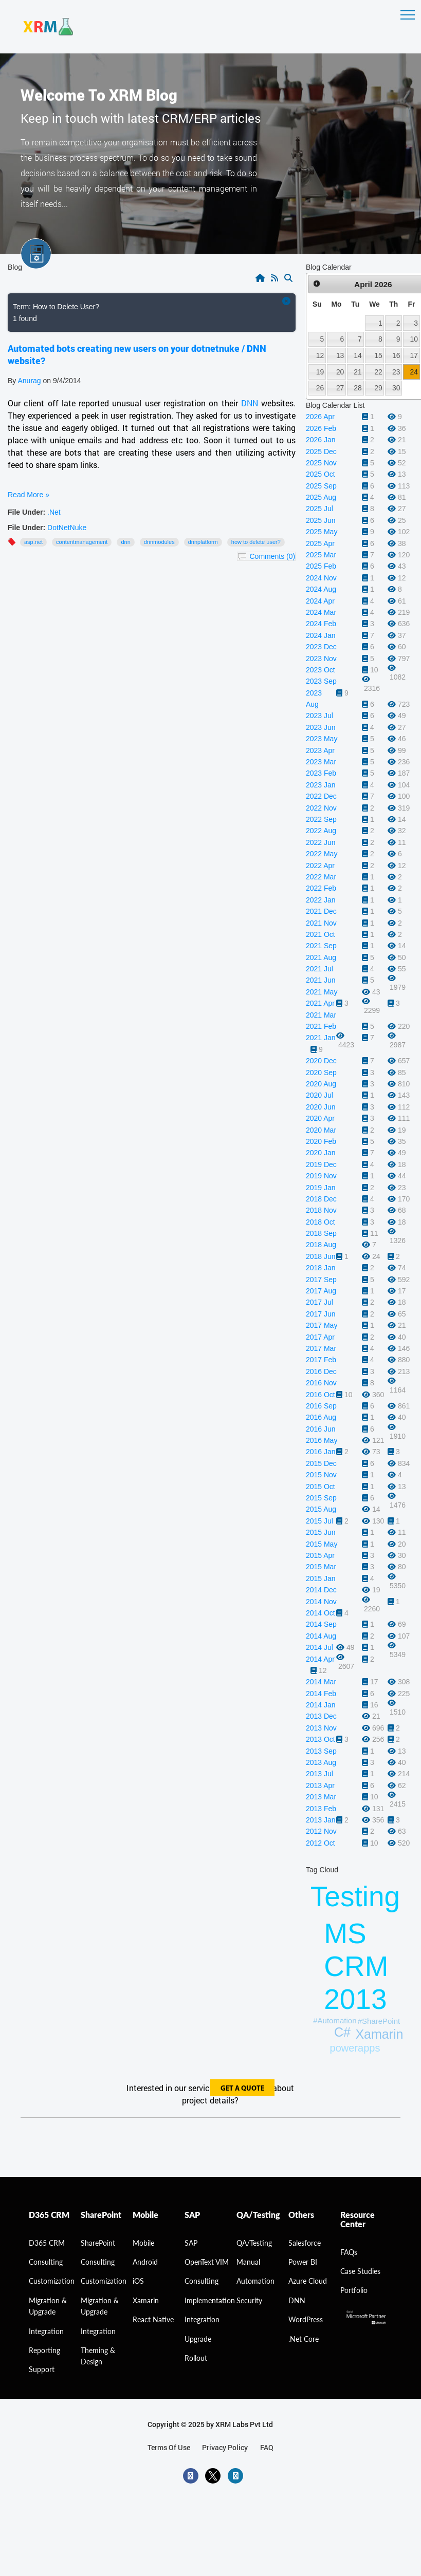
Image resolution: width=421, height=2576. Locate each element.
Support (41, 2369)
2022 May (321, 854)
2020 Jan (321, 1153)
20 (340, 372)
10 (414, 339)
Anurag (29, 381)
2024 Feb (321, 623)
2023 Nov (321, 658)
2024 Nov (321, 578)
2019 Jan (321, 1187)
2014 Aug (321, 1636)
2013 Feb (321, 1808)
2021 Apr (320, 1003)
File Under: (26, 512)
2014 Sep (321, 1624)
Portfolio (354, 2290)
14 (357, 355)
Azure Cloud (307, 2281)
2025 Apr (320, 543)
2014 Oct (320, 1613)
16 (396, 355)
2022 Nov (321, 808)
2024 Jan (321, 635)
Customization (52, 2281)
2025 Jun (321, 520)
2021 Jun (321, 980)
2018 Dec (321, 1199)
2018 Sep (321, 1233)
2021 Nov (321, 923)
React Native (153, 2319)
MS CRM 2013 (356, 1966)
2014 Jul (319, 1647)
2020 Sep (321, 1072)
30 (396, 388)
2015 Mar (321, 1567)
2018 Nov (321, 1210)
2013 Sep (321, 1751)
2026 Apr (320, 416)
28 (357, 388)
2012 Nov (321, 1831)
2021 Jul (319, 969)
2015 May (321, 1544)
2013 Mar (321, 1797)
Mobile (143, 2243)
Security (249, 2300)
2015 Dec (321, 1463)
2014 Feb (321, 1693)
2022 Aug (321, 830)
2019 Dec (321, 1164)
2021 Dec (321, 911)
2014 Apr (320, 1659)
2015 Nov (321, 1475)
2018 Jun (321, 1256)
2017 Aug (321, 1291)
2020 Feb (321, 1141)
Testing (355, 1896)
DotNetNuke (66, 527)
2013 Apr (320, 1785)
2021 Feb (321, 1026)
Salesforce (304, 2243)
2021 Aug (321, 957)
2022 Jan (321, 900)
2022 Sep (321, 819)
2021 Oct (320, 934)
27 (340, 388)
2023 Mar (321, 762)
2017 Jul (319, 1302)
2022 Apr (320, 865)
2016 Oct (320, 1394)
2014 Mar (321, 1682)
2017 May (321, 1325)
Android (145, 2262)
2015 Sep (321, 1498)
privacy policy (225, 2447)
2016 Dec (321, 1371)
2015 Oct (320, 1486)
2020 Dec (321, 1061)
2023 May (321, 739)
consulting (46, 2262)
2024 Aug (321, 589)
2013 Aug (321, 1762)
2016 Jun (321, 1429)
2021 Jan (321, 1037)
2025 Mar (321, 555)
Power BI (302, 2262)
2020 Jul (319, 1095)
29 (378, 388)
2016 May (321, 1440)
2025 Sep (321, 486)
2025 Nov (321, 463)
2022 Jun (321, 842)
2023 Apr (320, 750)
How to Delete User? (256, 542)
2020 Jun (321, 1107)
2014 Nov (321, 1601)
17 (414, 355)
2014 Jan (321, 1705)
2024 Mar (321, 612)
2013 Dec (321, 1716)
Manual (248, 2262)
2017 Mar (321, 1348)
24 (414, 372)
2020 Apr (320, 1118)
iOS (138, 2281)
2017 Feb (321, 1360)
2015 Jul (319, 1521)
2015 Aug (321, 1509)
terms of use (169, 2447)
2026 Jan (321, 440)
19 (320, 372)
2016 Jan (321, 1451)
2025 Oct (320, 474)
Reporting (44, 2350)
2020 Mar (321, 1130)
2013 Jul (319, 1774)
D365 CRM (47, 2243)
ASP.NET (33, 542)
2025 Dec (321, 451)
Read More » (28, 495)
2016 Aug (321, 1417)
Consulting (98, 2262)
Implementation (210, 2300)
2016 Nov (321, 1383)
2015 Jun (321, 1532)
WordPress (305, 2319)
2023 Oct (320, 670)
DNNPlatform (203, 542)
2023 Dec (321, 647)
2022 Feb (321, 888)
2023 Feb (321, 773)
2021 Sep (321, 946)
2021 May (321, 992)
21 (357, 372)
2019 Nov (321, 1176)
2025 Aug (321, 497)
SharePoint (98, 2243)
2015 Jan (321, 1578)
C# (342, 2032)
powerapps (355, 2048)
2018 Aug (321, 1244)
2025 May (321, 532)
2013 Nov (321, 1728)
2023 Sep (321, 681)
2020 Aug (321, 1084)
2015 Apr (320, 1555)
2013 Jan (321, 1820)
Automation (255, 2281)
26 (320, 388)
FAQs (348, 2252)
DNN (249, 403)
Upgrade (198, 2339)
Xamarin (379, 2034)
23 (396, 372)
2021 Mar (321, 1015)
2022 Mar (321, 877)
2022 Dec (321, 796)
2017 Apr (320, 1337)
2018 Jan (321, 1268)
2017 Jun (321, 1314)
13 (340, 355)
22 (378, 372)
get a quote (242, 2089)
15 (378, 355)
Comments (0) (273, 556)
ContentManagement (81, 542)
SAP (191, 2243)
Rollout (196, 2358)
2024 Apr (320, 601)
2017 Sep (321, 1279)
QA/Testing (254, 2243)
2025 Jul (319, 508)
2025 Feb (321, 566)
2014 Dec (321, 1590)
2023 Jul (319, 715)
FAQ (266, 2447)
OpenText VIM (207, 2262)
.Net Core (303, 2339)
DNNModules (159, 542)
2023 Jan (321, 785)
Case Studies (360, 2271)
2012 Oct (320, 1843)
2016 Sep (321, 1406)
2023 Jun (321, 727)
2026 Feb (321, 428)
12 (320, 355)
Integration (46, 2331)
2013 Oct (320, 1739)
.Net (54, 512)
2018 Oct (320, 1222)
